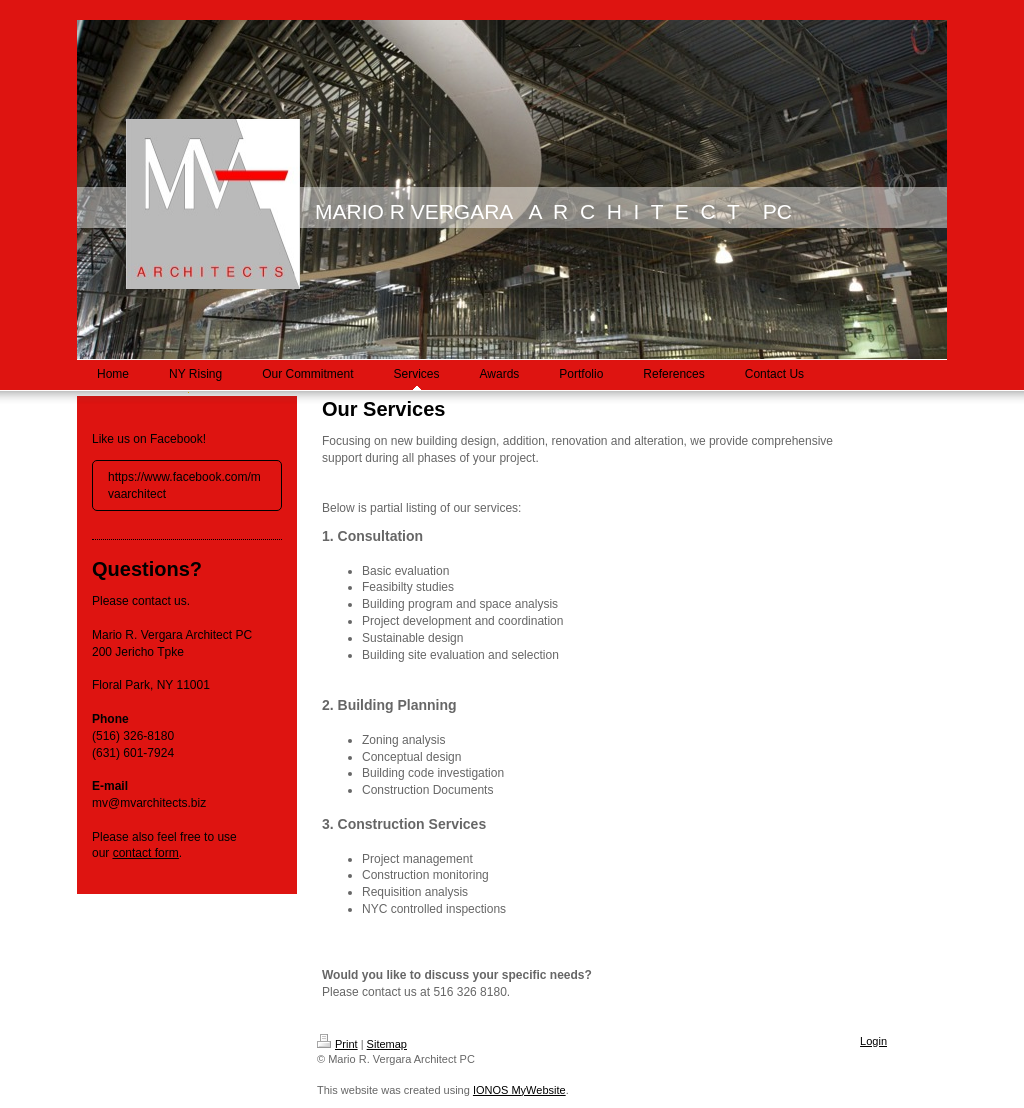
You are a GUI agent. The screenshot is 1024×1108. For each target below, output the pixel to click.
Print (337, 1044)
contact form (146, 853)
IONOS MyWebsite (519, 1090)
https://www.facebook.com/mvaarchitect (184, 485)
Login (873, 1041)
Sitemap (387, 1044)
